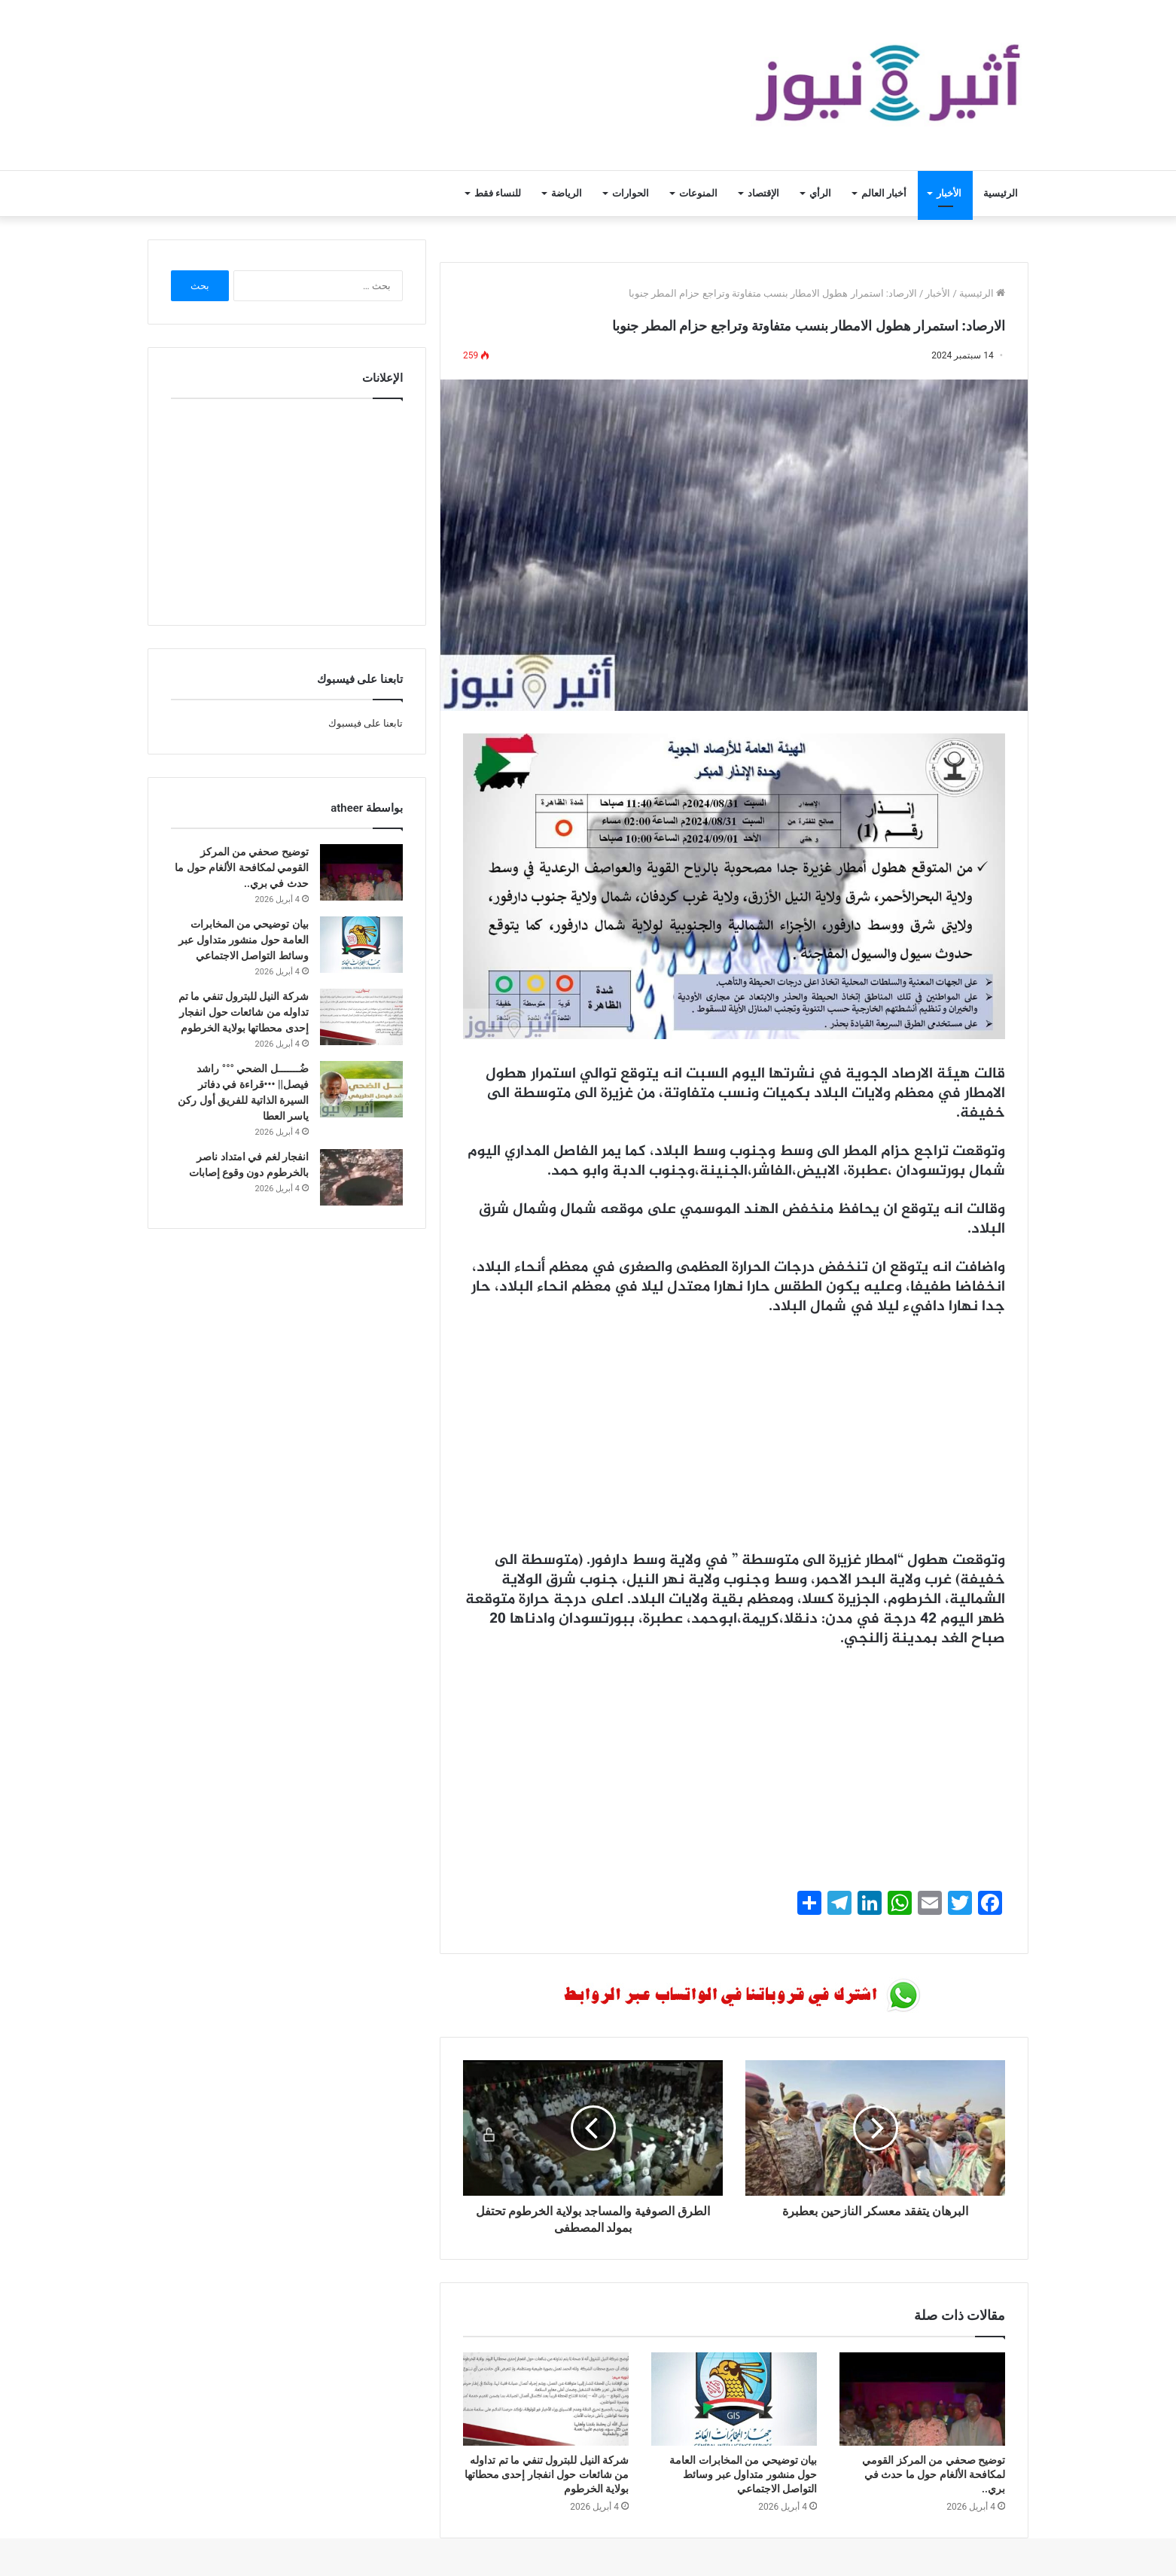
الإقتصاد (763, 193)
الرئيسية (1000, 193)
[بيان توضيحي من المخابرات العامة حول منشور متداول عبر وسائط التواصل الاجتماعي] (734, 2399)
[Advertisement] (734, 1441)
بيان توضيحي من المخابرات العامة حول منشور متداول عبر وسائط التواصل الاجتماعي (743, 2474)
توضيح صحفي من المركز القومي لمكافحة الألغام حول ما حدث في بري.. (933, 2474)
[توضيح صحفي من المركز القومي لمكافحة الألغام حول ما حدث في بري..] (922, 2399)
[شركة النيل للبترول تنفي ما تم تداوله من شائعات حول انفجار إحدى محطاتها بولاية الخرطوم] (546, 2399)
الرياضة (566, 193)
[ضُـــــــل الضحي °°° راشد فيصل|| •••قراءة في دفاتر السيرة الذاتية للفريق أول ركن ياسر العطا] (361, 1089)
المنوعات (698, 193)
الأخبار (949, 193)
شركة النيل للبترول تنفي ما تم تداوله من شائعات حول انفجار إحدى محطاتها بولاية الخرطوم (547, 2474)
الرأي (820, 193)
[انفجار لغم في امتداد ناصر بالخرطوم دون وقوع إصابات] (361, 1177)
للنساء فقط (497, 193)
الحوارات (630, 193)
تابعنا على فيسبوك (365, 723)
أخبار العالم (883, 193)
